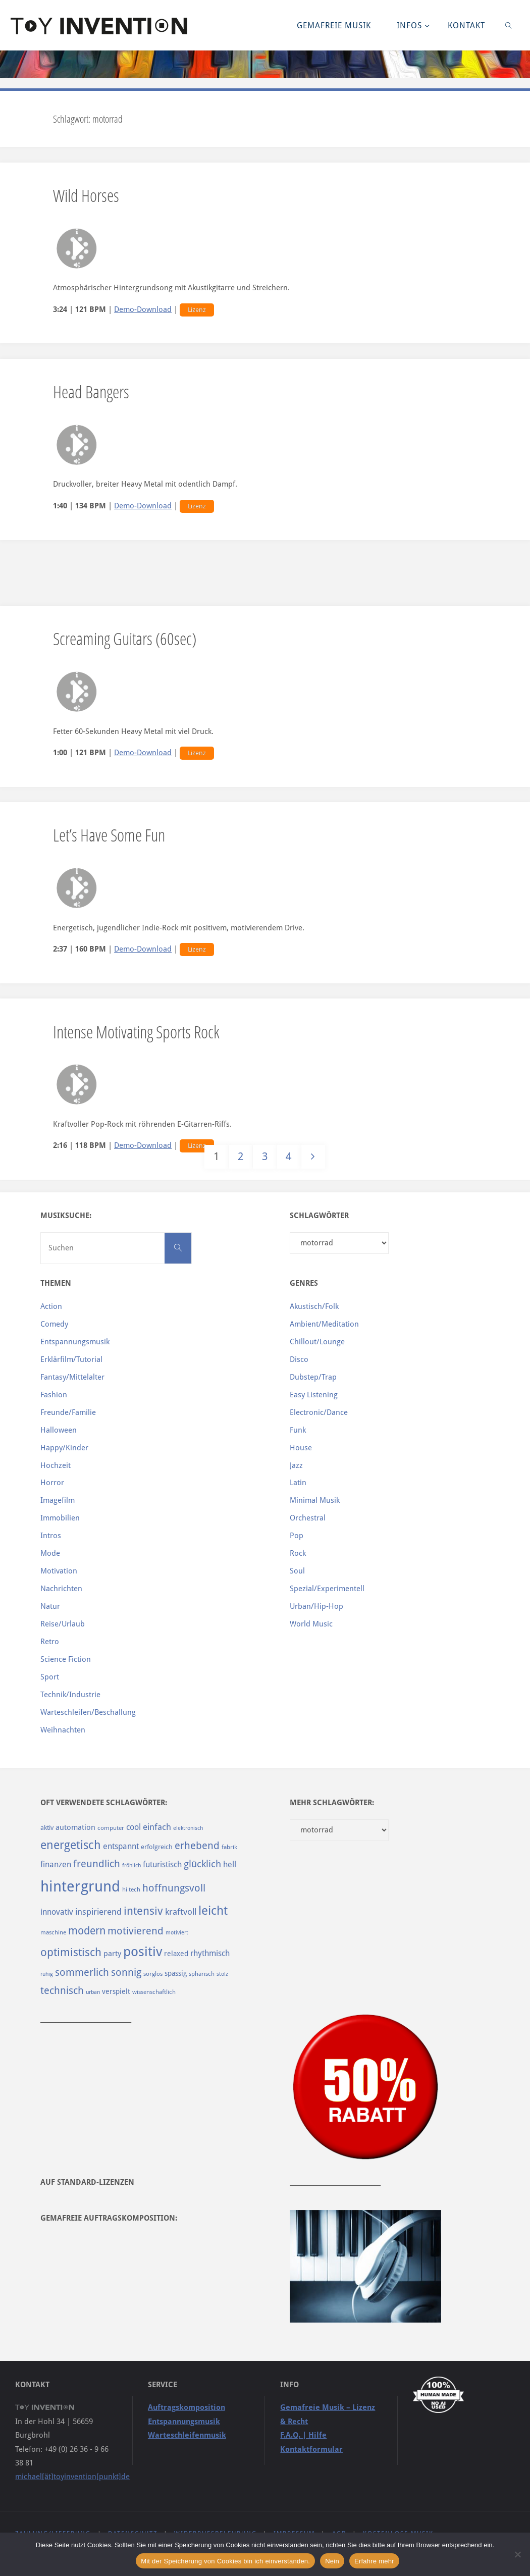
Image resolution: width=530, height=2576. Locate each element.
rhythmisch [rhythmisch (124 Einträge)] (210, 1953)
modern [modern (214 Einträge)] (86, 1930)
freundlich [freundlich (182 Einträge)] (96, 1864)
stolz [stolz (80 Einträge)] (222, 1974)
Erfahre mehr (374, 2561)
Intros (50, 1535)
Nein (332, 2561)
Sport (49, 1676)
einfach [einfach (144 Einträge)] (157, 1827)
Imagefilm (57, 1500)
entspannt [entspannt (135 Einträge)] (121, 1846)
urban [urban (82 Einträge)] (93, 1991)
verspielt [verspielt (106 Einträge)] (116, 1991)
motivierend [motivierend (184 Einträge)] (136, 1931)
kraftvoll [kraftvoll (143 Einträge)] (180, 1912)
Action (51, 1306)
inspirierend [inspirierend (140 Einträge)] (98, 1912)
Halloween (58, 1430)
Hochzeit (55, 1465)
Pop (296, 1535)
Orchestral (308, 1517)
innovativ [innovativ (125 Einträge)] (56, 1912)
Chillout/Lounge (317, 1341)
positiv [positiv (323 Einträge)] (142, 1951)
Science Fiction (65, 1659)
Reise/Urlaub (62, 1623)
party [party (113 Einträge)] (112, 1953)
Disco (299, 1359)
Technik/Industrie (70, 1694)
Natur (50, 1606)
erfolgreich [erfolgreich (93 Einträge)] (157, 1847)
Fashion (53, 1394)
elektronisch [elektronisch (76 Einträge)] (188, 1828)
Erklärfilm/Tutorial (71, 1359)
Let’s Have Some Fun (109, 835)
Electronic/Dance (319, 1412)
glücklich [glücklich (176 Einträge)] (202, 1864)
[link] (508, 25)
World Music (311, 1623)
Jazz (296, 1465)
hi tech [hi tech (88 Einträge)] (131, 1889)
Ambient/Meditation (324, 1324)
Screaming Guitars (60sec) (124, 638)
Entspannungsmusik (75, 1341)
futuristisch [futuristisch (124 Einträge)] (162, 1864)
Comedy (54, 1324)
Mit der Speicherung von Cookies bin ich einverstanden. (225, 2561)
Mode (50, 1553)
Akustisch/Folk (314, 1306)
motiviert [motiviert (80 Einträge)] (177, 1932)
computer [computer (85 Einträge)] (110, 1827)
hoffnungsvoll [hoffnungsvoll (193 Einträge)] (173, 1888)
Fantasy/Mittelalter (72, 1377)
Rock (298, 1553)
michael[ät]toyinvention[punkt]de (72, 2476)
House (301, 1447)
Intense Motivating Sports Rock (136, 1031)
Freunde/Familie (68, 1412)
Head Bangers (91, 391)
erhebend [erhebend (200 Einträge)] (197, 1845)
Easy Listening (314, 1394)
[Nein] (517, 2554)
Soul (297, 1570)
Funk (298, 1430)
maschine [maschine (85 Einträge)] (53, 1932)
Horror (52, 1482)
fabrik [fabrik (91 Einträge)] (229, 1847)
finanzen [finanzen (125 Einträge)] (55, 1864)
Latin (298, 1482)
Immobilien (60, 1517)
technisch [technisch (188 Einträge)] (62, 1990)
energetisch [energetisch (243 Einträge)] (70, 1845)
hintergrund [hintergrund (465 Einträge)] (80, 1886)
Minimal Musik (315, 1500)
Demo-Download (143, 309)
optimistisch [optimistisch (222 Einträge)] (70, 1952)
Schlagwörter (319, 1215)
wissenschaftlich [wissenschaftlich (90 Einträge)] (154, 1991)
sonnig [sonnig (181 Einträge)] (126, 1972)
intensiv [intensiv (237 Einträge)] (143, 1910)
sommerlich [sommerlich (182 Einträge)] (82, 1972)
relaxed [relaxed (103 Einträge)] (176, 1954)
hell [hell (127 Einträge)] (229, 1864)
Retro (49, 1641)
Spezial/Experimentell (327, 1588)
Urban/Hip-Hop (316, 1606)
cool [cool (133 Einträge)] (133, 1827)
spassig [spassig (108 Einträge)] (176, 1973)
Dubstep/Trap (313, 1377)
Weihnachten (62, 1729)
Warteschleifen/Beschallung (88, 1712)
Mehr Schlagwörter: (332, 1802)
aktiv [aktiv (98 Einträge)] (47, 1827)
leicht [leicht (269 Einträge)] (213, 1911)
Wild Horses (86, 195)
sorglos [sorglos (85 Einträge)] (153, 1973)
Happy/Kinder (64, 1447)
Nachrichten (61, 1588)
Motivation (58, 1570)
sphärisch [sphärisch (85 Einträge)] (202, 1973)
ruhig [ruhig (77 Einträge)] (46, 1974)
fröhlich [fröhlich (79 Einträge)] (131, 1865)
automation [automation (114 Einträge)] (75, 1827)
